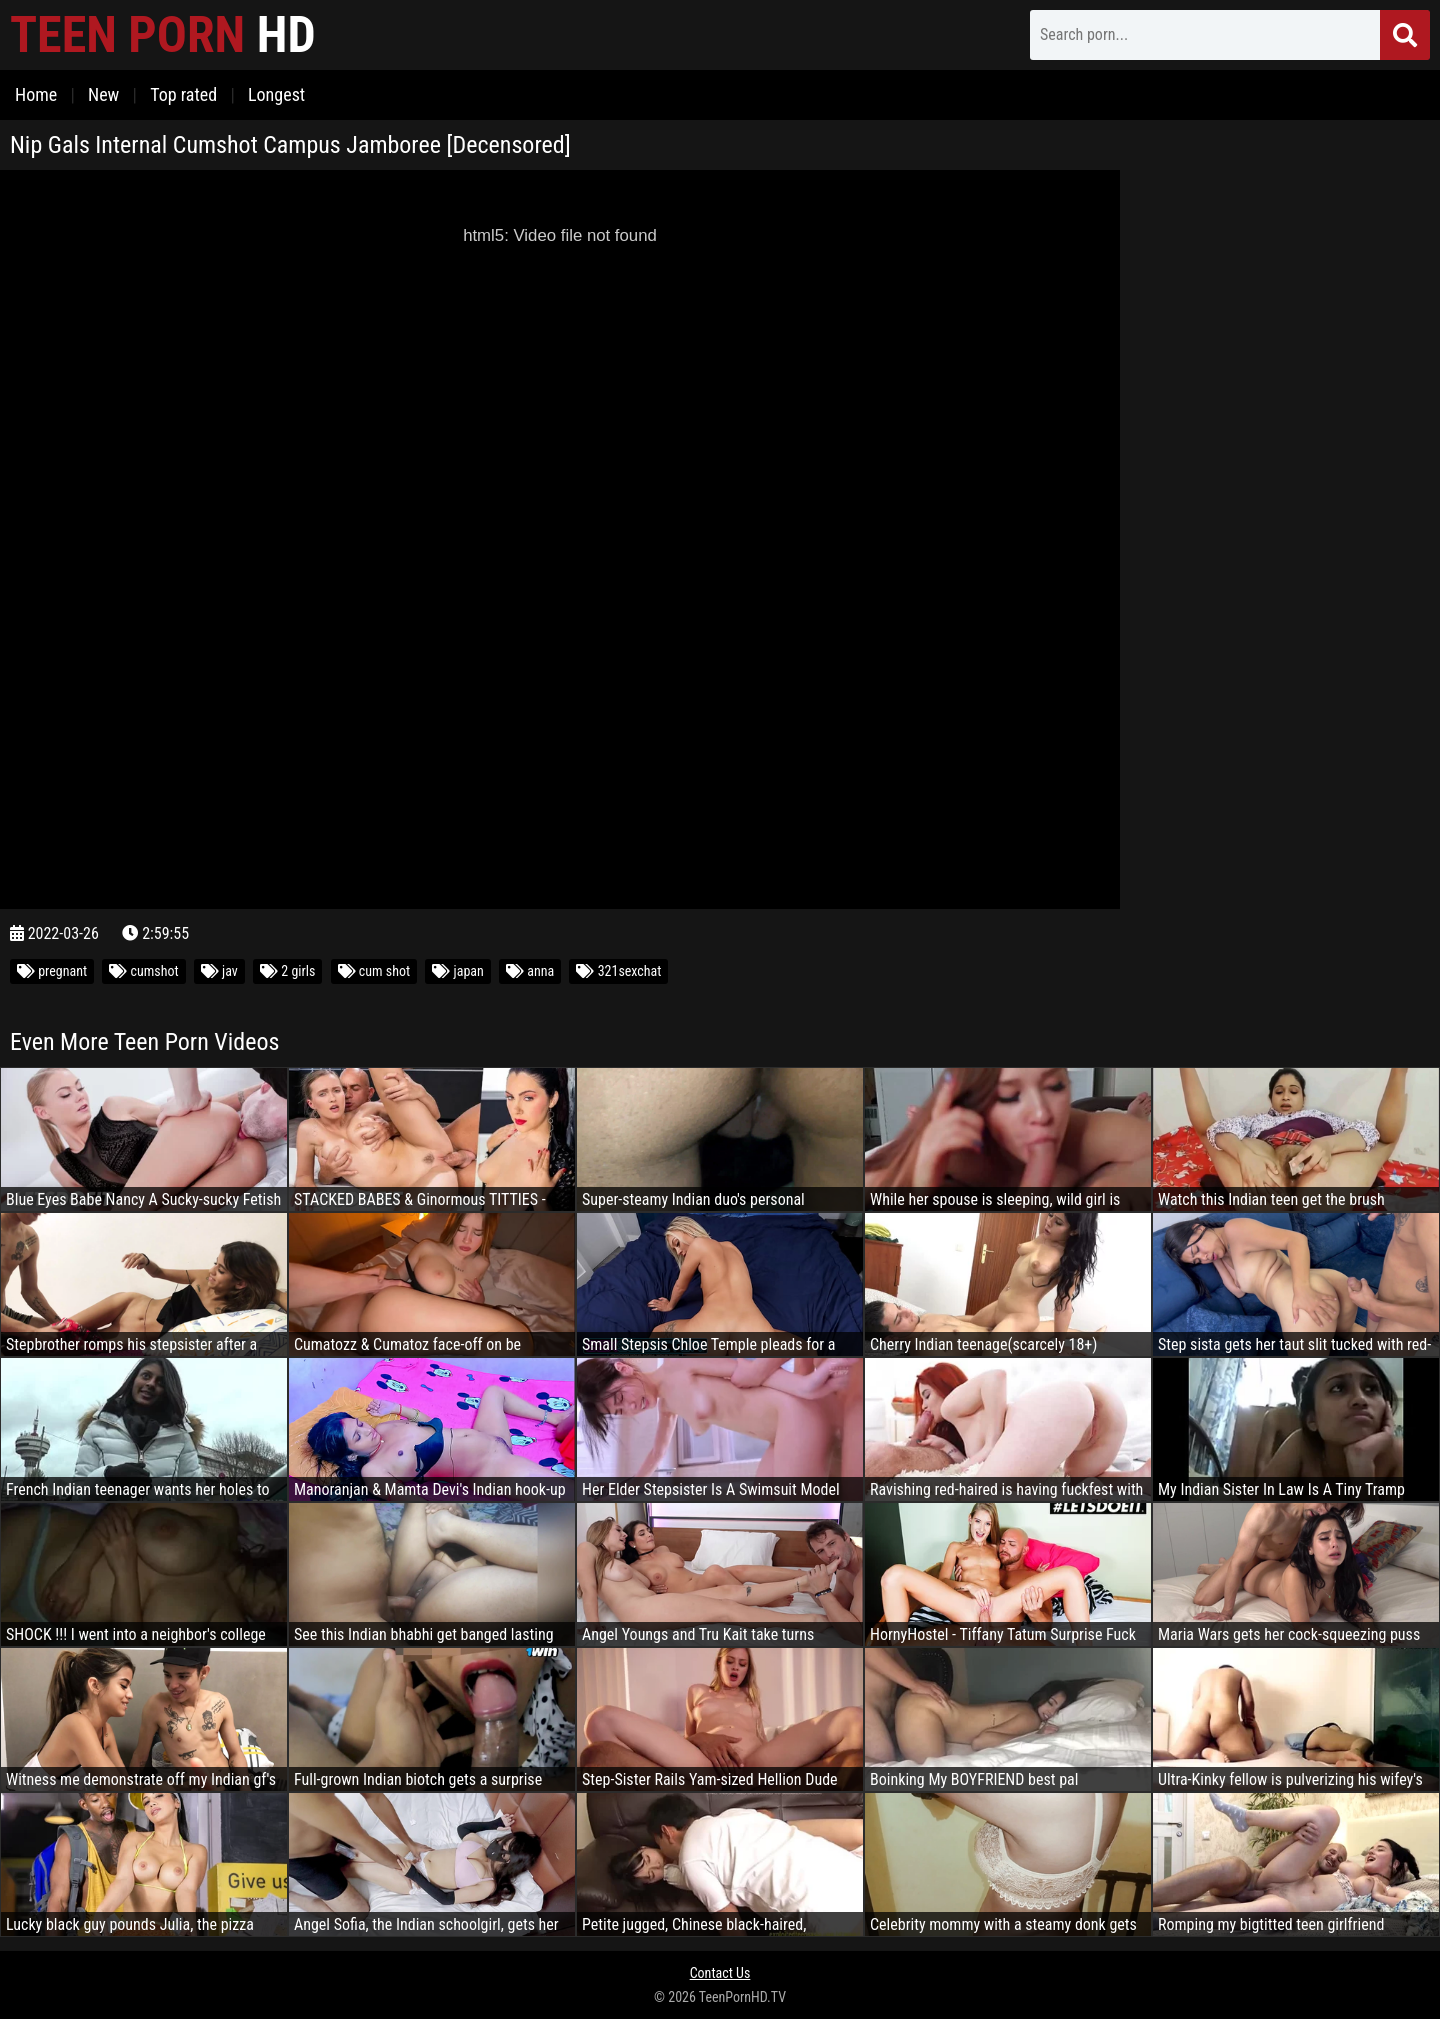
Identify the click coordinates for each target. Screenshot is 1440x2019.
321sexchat (618, 971)
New (103, 94)
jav (219, 971)
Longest (276, 94)
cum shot (374, 971)
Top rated (183, 94)
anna (530, 971)
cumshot (143, 971)
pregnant (52, 971)
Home (36, 94)
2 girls (287, 971)
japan (457, 971)
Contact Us (720, 1973)
